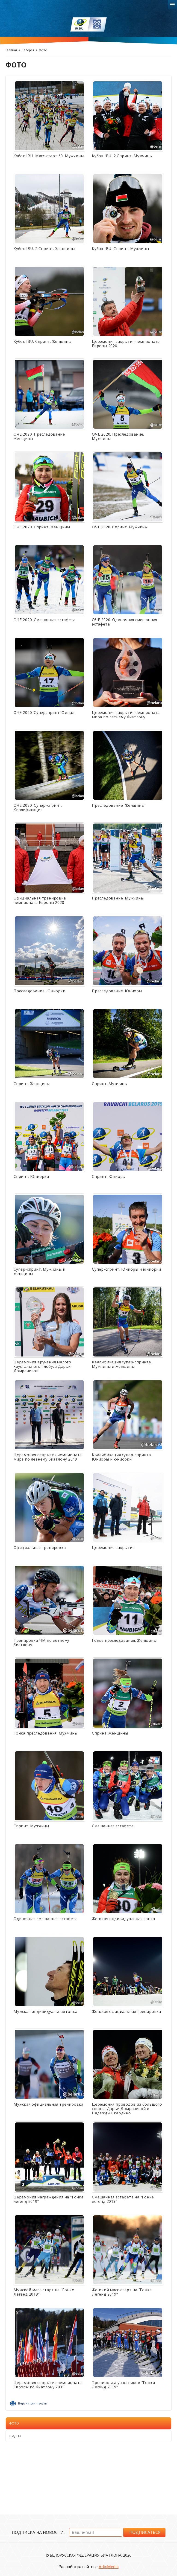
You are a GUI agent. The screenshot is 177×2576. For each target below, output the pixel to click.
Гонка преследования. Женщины (124, 1640)
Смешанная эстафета (112, 1825)
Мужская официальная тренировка (48, 2104)
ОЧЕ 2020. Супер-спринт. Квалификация (38, 807)
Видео (15, 2436)
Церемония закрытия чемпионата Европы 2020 (126, 343)
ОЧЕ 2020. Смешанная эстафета (44, 619)
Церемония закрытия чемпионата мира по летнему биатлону (126, 714)
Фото (14, 2423)
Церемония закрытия (113, 1547)
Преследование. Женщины (118, 805)
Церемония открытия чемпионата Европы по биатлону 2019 (48, 2385)
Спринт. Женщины (32, 1083)
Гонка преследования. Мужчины (45, 1733)
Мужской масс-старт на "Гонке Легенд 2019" (44, 2292)
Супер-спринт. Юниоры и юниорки (126, 1269)
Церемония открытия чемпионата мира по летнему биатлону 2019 (48, 1457)
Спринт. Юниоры (109, 1176)
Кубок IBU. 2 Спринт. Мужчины (122, 155)
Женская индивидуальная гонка (123, 1918)
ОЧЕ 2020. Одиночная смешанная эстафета (124, 622)
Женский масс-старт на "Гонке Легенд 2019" (122, 2292)
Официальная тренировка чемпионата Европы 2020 (40, 900)
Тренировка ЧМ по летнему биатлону (41, 1642)
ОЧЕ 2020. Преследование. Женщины (40, 436)
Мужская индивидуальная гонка (45, 2011)
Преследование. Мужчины (118, 898)
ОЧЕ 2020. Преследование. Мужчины (118, 436)
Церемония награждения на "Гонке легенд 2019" (49, 2199)
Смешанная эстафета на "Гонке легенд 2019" (123, 2199)
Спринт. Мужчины (109, 1083)
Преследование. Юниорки (39, 990)
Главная (12, 50)
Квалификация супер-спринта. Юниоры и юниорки (122, 1457)
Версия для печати (32, 2403)
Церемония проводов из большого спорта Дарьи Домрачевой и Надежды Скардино (127, 2109)
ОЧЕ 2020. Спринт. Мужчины (120, 527)
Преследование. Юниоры (117, 990)
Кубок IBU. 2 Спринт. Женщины (44, 248)
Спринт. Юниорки (31, 1176)
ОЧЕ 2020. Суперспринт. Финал (44, 712)
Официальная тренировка (40, 1547)
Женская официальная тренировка (126, 2011)
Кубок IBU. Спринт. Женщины (42, 341)
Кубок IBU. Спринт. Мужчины (120, 248)
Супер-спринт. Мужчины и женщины (39, 1271)
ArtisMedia (109, 2566)
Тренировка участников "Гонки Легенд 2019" (123, 2385)
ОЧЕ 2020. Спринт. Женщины (42, 527)
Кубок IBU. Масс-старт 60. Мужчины (49, 155)
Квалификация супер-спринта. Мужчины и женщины (122, 1364)
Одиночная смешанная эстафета (45, 1918)
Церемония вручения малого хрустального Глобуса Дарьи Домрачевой (42, 1366)
